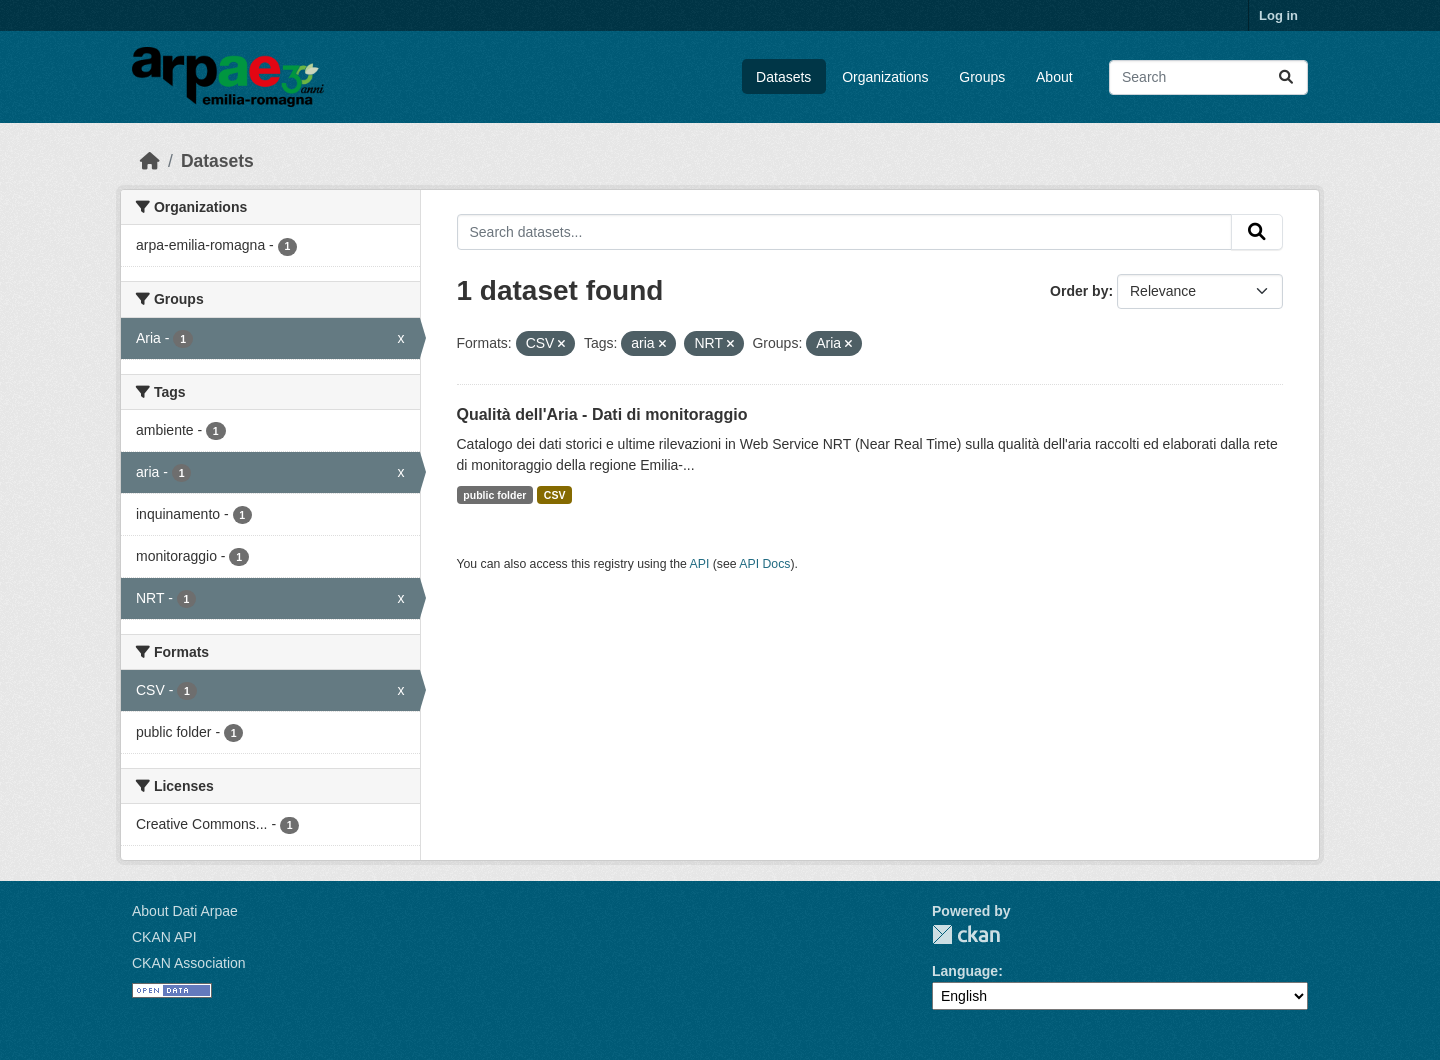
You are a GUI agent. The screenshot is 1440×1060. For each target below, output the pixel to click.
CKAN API (164, 937)
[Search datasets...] (1208, 77)
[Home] (150, 161)
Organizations (885, 77)
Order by (1079, 291)
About (1054, 77)
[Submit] (1286, 77)
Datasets (783, 77)
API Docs (764, 564)
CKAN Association (189, 963)
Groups (982, 77)
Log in (1278, 15)
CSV (555, 495)
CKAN (966, 934)
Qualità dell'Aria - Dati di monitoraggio (602, 414)
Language (965, 971)
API (700, 564)
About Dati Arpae (185, 911)
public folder (494, 495)
